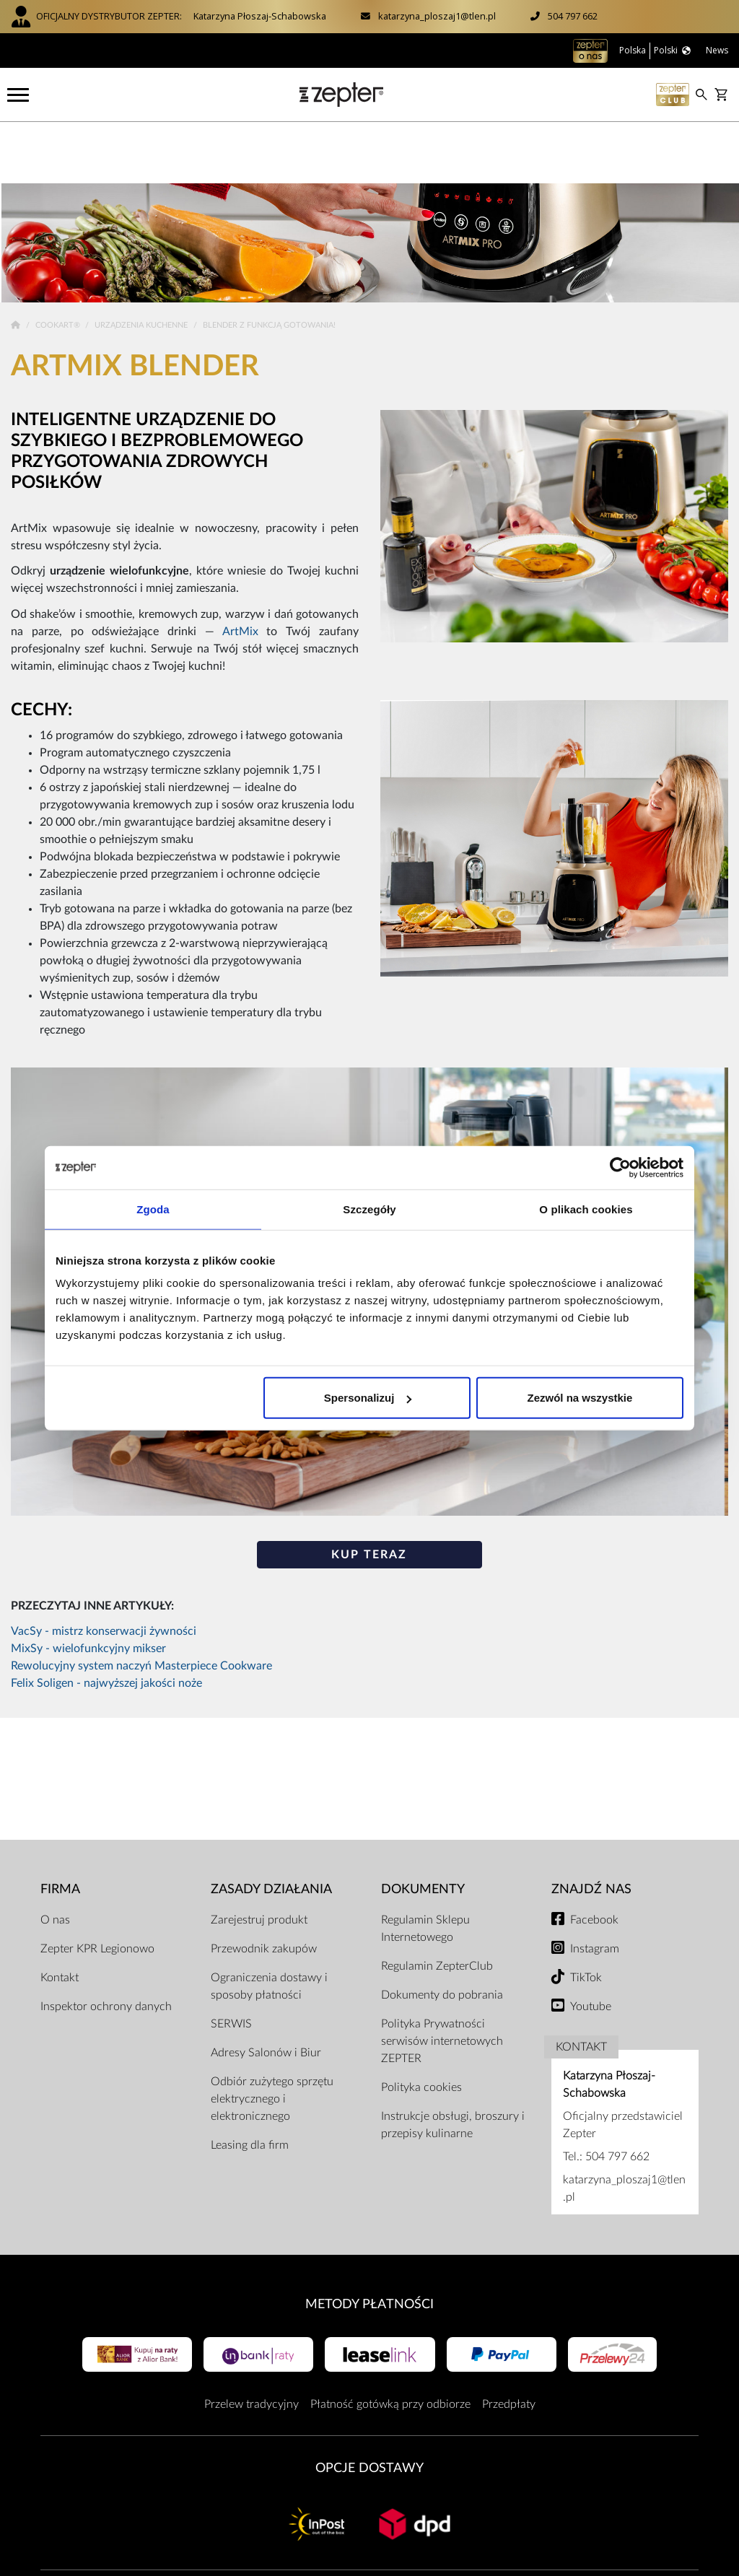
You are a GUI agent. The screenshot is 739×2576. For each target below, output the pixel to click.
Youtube (590, 1944)
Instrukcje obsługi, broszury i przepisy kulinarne (453, 2062)
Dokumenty (423, 1828)
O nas (55, 1858)
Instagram (594, 1886)
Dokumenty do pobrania (442, 1933)
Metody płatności (369, 2242)
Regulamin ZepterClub (437, 1904)
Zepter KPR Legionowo (97, 1886)
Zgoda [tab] (153, 1208)
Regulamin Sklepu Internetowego (425, 1866)
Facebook (594, 1858)
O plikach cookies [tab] (585, 1208)
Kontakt (59, 1915)
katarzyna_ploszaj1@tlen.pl (437, 15)
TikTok (586, 1915)
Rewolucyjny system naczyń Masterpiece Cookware (141, 1604)
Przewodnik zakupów (264, 1886)
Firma (60, 1828)
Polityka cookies (421, 2025)
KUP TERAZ (369, 1493)
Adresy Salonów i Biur (266, 1990)
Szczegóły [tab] (369, 1208)
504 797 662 (573, 15)
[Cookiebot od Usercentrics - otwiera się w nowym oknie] (620, 1167)
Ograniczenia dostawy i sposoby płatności (269, 1924)
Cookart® (58, 264)
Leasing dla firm (250, 2083)
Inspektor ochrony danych (106, 1944)
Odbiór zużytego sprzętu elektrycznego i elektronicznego (272, 2037)
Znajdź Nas (591, 1828)
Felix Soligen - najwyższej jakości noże (106, 1622)
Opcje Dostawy (369, 2407)
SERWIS (231, 1962)
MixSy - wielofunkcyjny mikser (88, 1587)
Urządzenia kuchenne (142, 264)
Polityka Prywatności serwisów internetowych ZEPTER (442, 1979)
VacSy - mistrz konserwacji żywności (103, 1570)
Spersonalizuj (368, 1398)
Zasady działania (271, 1828)
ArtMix (240, 569)
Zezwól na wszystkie (580, 1398)
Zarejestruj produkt (259, 1858)
